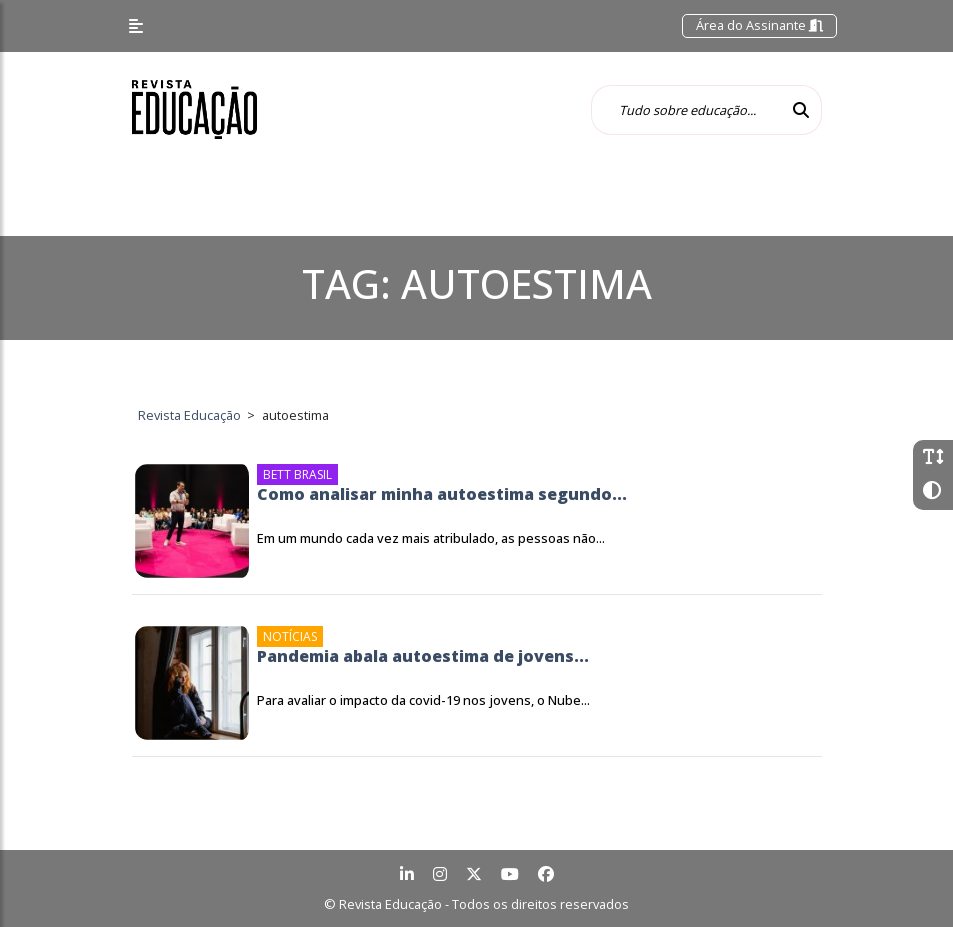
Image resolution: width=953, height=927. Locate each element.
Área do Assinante (759, 25)
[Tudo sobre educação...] (686, 110)
